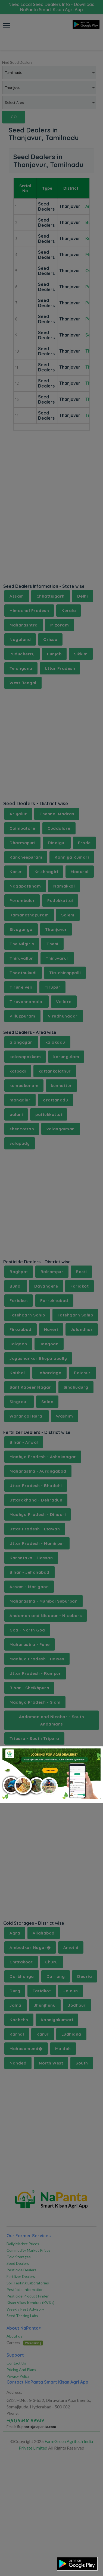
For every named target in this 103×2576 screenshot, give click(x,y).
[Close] (92, 1755)
